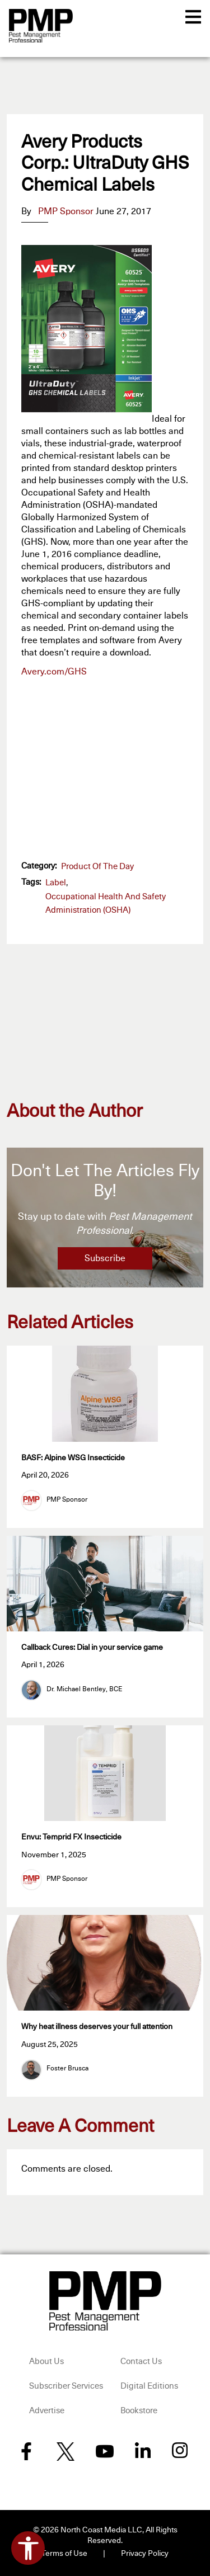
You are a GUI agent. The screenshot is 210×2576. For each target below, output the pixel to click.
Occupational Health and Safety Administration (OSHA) (105, 903)
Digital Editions (149, 2386)
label (55, 883)
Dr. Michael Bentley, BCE (84, 1689)
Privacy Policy (145, 2554)
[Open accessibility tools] (28, 2548)
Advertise (46, 2411)
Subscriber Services (66, 2386)
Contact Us (141, 2361)
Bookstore (138, 2411)
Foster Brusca (67, 2068)
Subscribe (105, 1258)
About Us (46, 2361)
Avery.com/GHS (54, 671)
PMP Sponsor (66, 211)
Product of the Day (97, 866)
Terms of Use (64, 2554)
